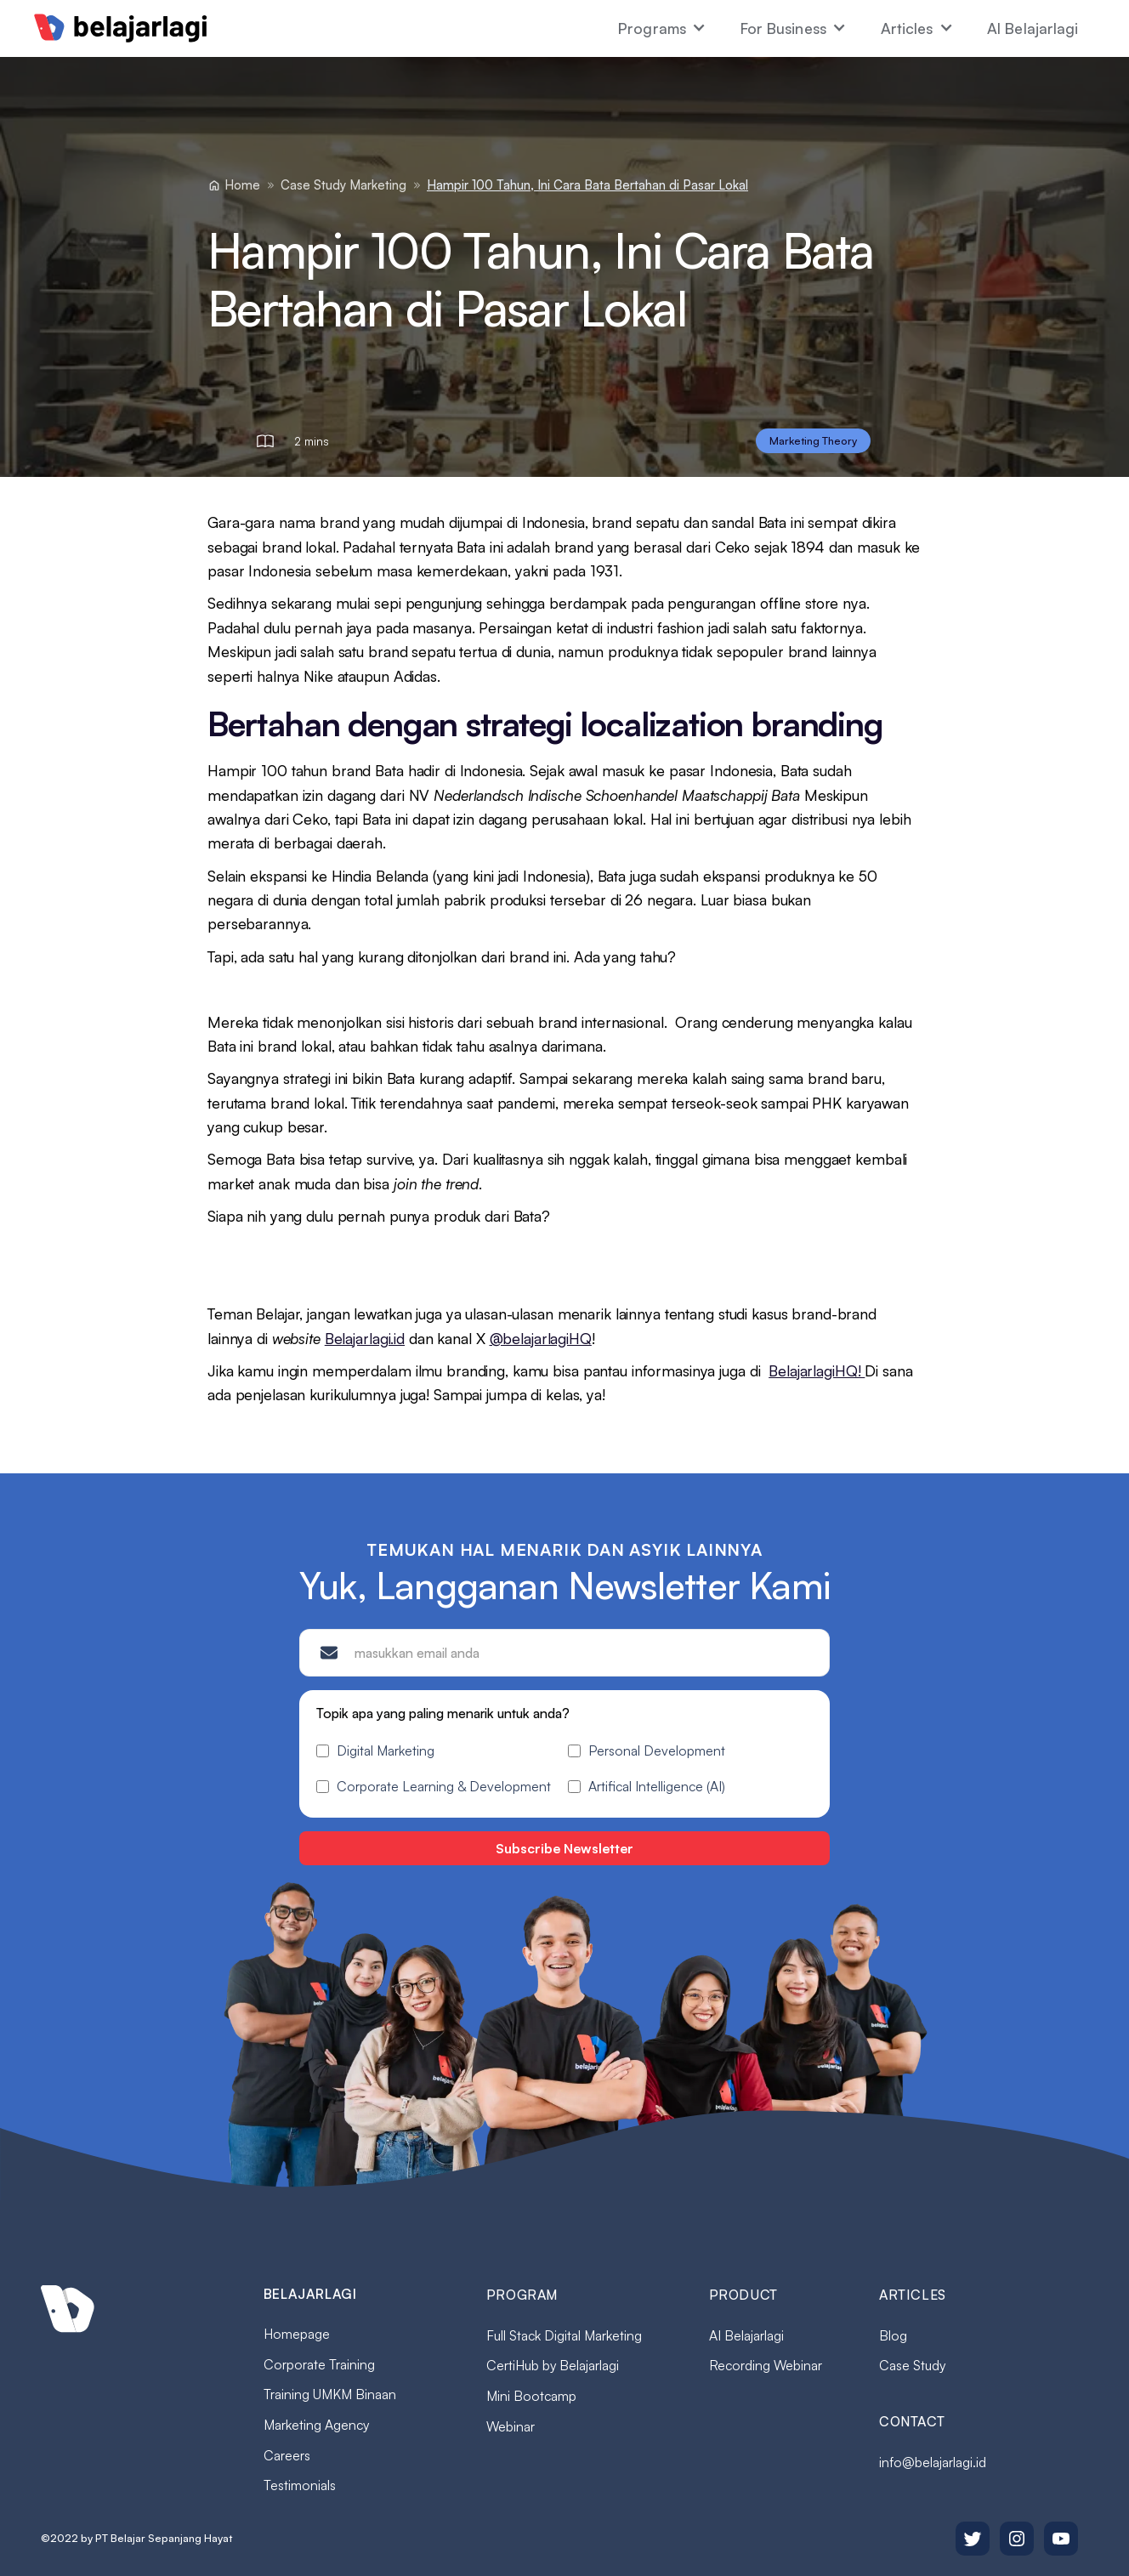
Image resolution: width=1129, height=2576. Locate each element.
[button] (662, 28)
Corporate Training (319, 2364)
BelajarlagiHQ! (817, 1370)
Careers (287, 2455)
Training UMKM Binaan (330, 2394)
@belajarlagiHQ (541, 1338)
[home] (120, 28)
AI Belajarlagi (1032, 28)
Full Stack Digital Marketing (564, 2335)
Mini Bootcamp (531, 2395)
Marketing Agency (316, 2424)
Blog (893, 2335)
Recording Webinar (765, 2365)
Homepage (297, 2333)
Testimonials (300, 2485)
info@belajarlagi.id (932, 2462)
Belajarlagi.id (365, 1338)
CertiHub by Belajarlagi (552, 2365)
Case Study (912, 2365)
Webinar (510, 2426)
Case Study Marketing (343, 185)
